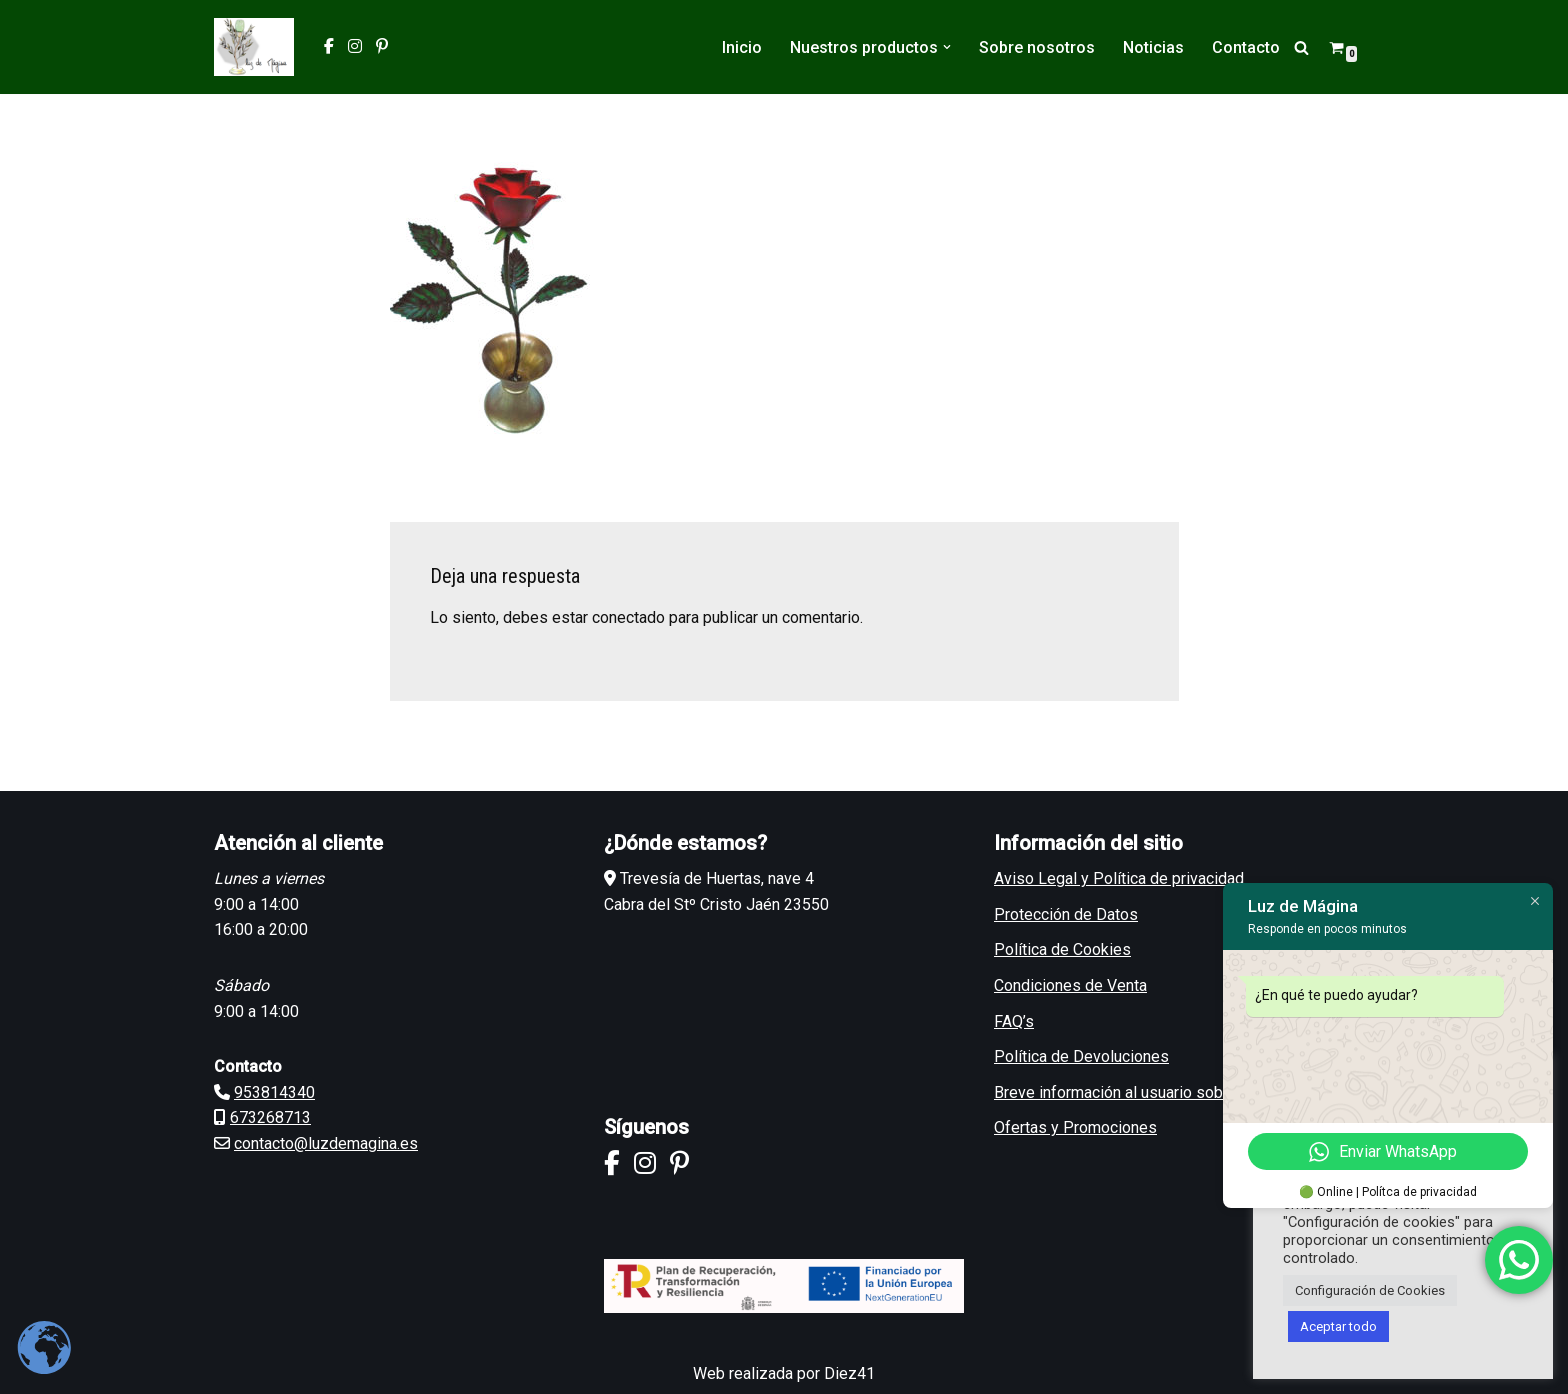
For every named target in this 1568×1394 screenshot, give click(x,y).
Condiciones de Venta (1070, 985)
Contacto (1246, 47)
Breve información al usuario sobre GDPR (1138, 1092)
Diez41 (849, 1373)
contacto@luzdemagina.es (326, 1143)
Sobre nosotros (1037, 47)
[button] (947, 47)
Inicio (742, 47)
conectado (628, 617)
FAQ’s (1014, 1021)
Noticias (1153, 47)
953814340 (274, 1092)
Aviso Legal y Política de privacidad (1119, 878)
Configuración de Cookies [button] (1370, 1290)
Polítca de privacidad (1419, 1192)
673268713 (270, 1117)
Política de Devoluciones (1081, 1056)
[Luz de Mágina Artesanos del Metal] (254, 47)
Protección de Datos (1066, 914)
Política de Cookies (1062, 949)
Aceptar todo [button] (1338, 1326)
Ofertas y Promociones (1075, 1127)
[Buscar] (1301, 47)
